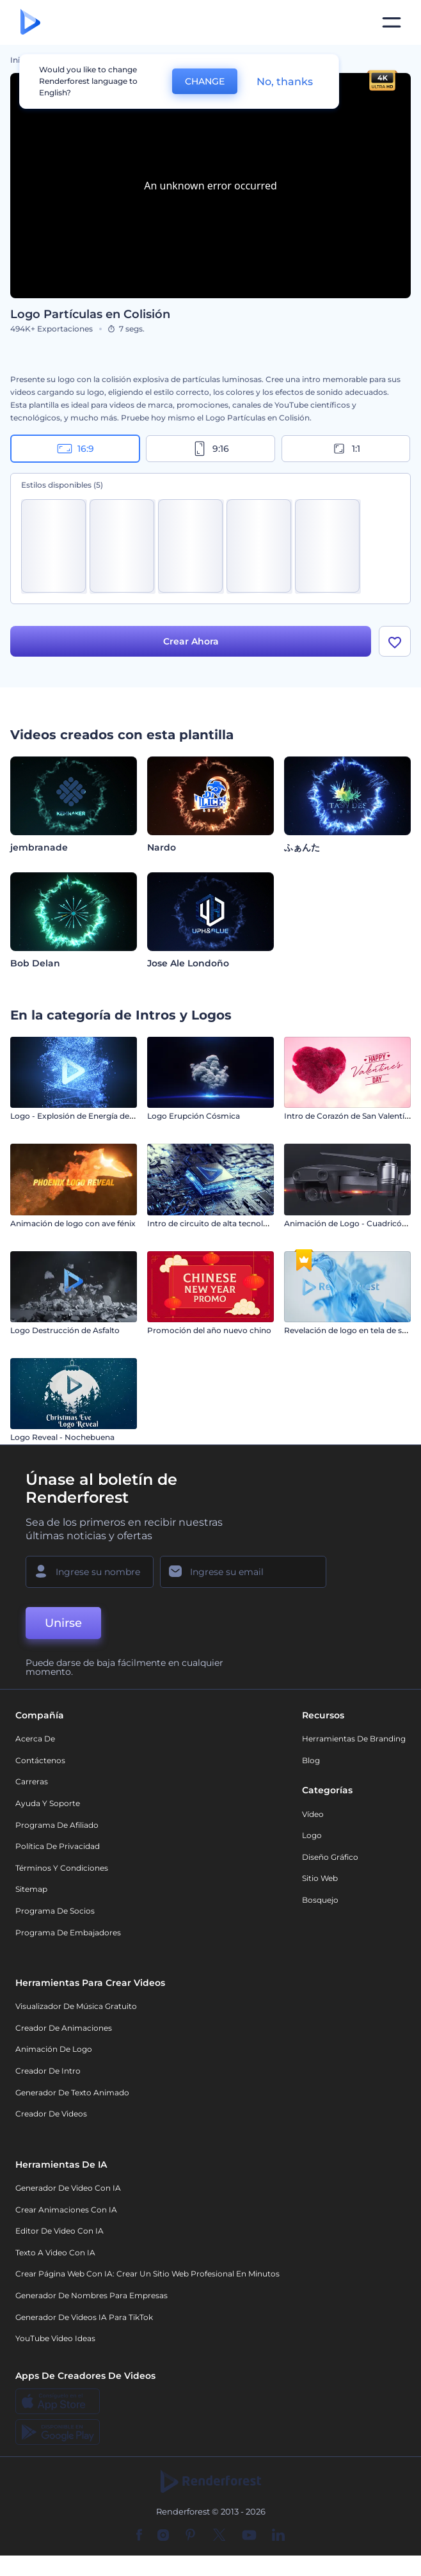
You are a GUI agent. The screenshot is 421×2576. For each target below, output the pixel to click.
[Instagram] (163, 2541)
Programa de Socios (55, 1916)
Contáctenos (40, 1765)
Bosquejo (320, 1905)
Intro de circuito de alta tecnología (213, 1228)
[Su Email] (243, 1577)
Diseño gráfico (330, 1862)
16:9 (75, 448)
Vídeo (313, 1819)
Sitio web (320, 1884)
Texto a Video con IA (55, 2257)
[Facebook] (139, 2541)
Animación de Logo (53, 2055)
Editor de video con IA (59, 2236)
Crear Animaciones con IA (66, 2215)
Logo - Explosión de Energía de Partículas (90, 1121)
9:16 (210, 448)
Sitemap (31, 1895)
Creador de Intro (48, 2076)
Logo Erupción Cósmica (193, 1121)
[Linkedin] (278, 2541)
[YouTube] (249, 2541)
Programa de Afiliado (57, 1830)
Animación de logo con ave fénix (73, 1228)
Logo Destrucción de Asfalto (65, 1335)
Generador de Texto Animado (72, 2097)
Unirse (63, 1628)
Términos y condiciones (61, 1873)
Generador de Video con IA (68, 2193)
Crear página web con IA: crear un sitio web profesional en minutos (147, 2279)
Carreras (31, 1787)
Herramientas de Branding (354, 1743)
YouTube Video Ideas (55, 2343)
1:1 (345, 448)
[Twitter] (219, 2541)
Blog (311, 1765)
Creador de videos (51, 2119)
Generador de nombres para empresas (91, 2300)
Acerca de (35, 1743)
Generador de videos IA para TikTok (84, 2322)
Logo (312, 1840)
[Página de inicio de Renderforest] (30, 22)
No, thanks (285, 82)
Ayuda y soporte (47, 1808)
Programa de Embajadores (68, 1937)
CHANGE (205, 81)
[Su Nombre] (90, 1577)
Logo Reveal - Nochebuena (62, 1443)
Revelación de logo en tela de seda (350, 1335)
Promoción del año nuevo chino (209, 1335)
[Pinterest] (190, 2541)
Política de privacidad (57, 1851)
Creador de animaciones (63, 2033)
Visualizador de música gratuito (76, 2012)
